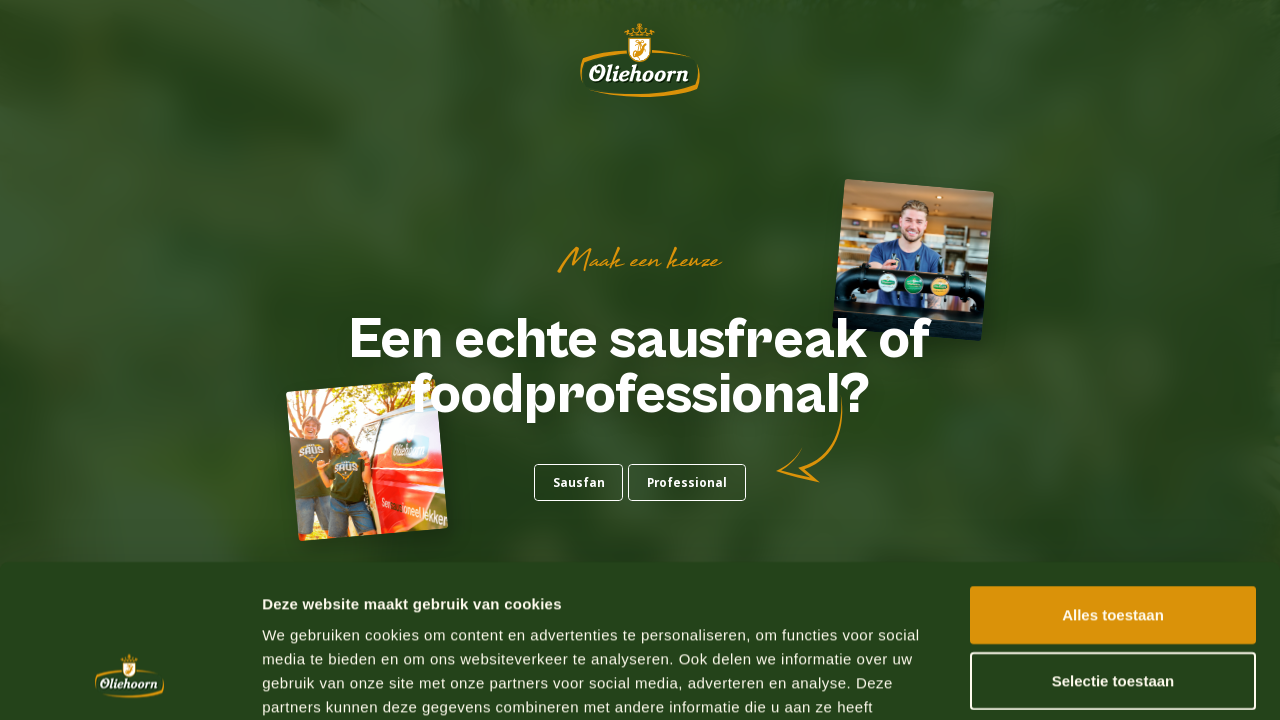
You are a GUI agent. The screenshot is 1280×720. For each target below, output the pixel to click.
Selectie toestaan (1113, 549)
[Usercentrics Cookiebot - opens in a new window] (129, 681)
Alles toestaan (1113, 483)
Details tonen (1080, 680)
